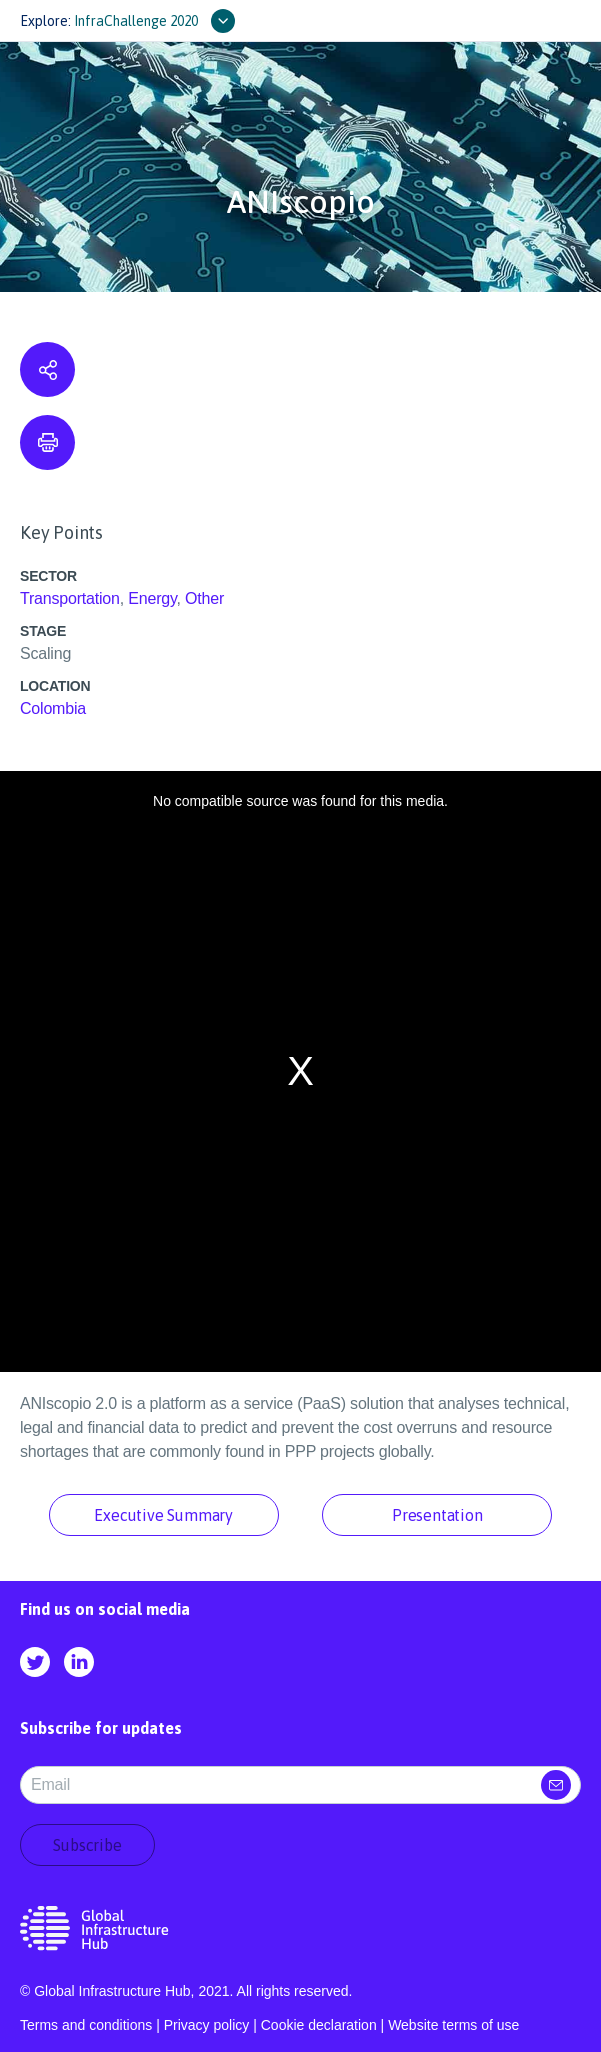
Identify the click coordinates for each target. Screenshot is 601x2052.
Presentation (437, 1515)
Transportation (70, 598)
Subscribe (87, 1845)
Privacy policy (207, 2025)
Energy (152, 598)
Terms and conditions (86, 2025)
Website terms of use (453, 2025)
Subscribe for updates (101, 1728)
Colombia (53, 708)
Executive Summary (163, 1515)
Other (204, 598)
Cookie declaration (319, 2025)
